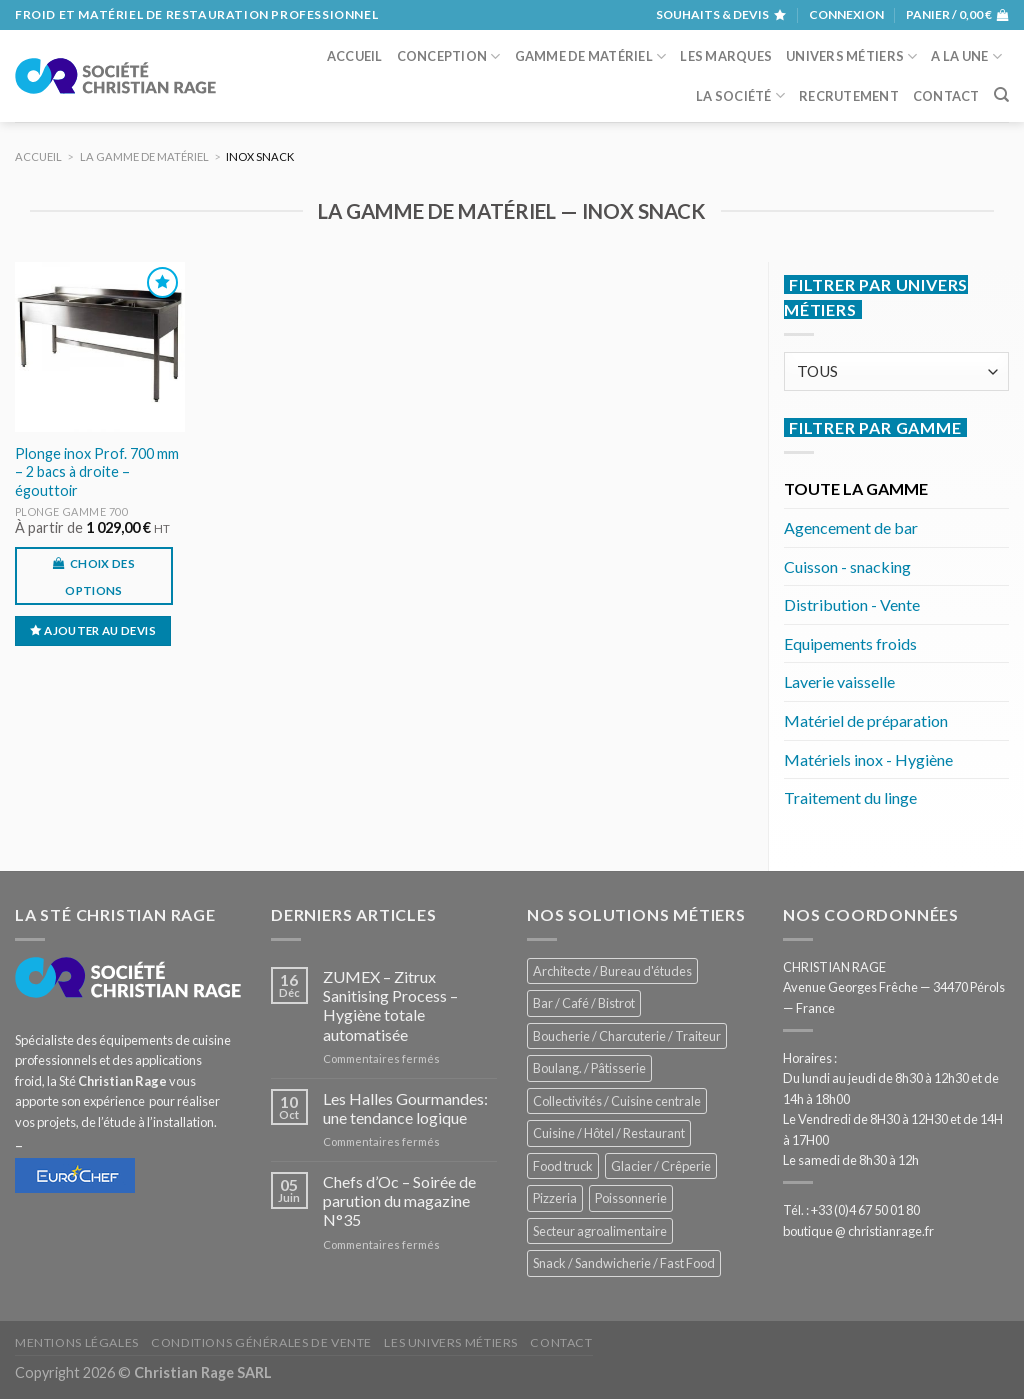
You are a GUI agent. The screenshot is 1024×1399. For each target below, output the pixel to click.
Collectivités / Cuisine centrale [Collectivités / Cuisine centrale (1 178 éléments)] (617, 1101)
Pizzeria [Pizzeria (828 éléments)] (555, 1198)
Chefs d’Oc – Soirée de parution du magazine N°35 (399, 1200)
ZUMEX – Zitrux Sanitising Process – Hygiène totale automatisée (390, 1005)
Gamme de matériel (591, 56)
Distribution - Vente (852, 604)
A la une (966, 56)
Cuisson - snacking (847, 566)
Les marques (726, 56)
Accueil (355, 56)
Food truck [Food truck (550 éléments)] (563, 1166)
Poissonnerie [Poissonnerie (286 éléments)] (631, 1198)
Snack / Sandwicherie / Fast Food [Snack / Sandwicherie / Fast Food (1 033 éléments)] (624, 1263)
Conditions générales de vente (261, 1342)
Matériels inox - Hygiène (868, 759)
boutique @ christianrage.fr (858, 1231)
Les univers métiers (451, 1342)
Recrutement (849, 96)
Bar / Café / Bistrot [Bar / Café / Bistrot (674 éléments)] (584, 1003)
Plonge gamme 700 (72, 511)
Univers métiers (851, 56)
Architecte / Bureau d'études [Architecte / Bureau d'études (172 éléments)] (612, 971)
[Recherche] (1001, 95)
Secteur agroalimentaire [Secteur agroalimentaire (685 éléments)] (600, 1231)
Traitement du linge (850, 797)
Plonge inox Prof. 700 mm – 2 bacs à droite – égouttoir (97, 472)
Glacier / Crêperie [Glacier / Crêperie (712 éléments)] (661, 1166)
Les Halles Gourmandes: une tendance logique (405, 1108)
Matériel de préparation (866, 720)
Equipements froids (850, 643)
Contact (946, 96)
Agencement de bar (851, 527)
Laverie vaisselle (839, 681)
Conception (449, 56)
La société (740, 95)
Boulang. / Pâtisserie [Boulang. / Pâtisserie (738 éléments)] (589, 1068)
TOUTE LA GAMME (856, 488)
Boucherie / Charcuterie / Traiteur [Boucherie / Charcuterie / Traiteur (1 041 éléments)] (627, 1036)
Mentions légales (77, 1342)
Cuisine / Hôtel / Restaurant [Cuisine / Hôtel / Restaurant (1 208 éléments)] (609, 1133)
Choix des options (100, 577)
